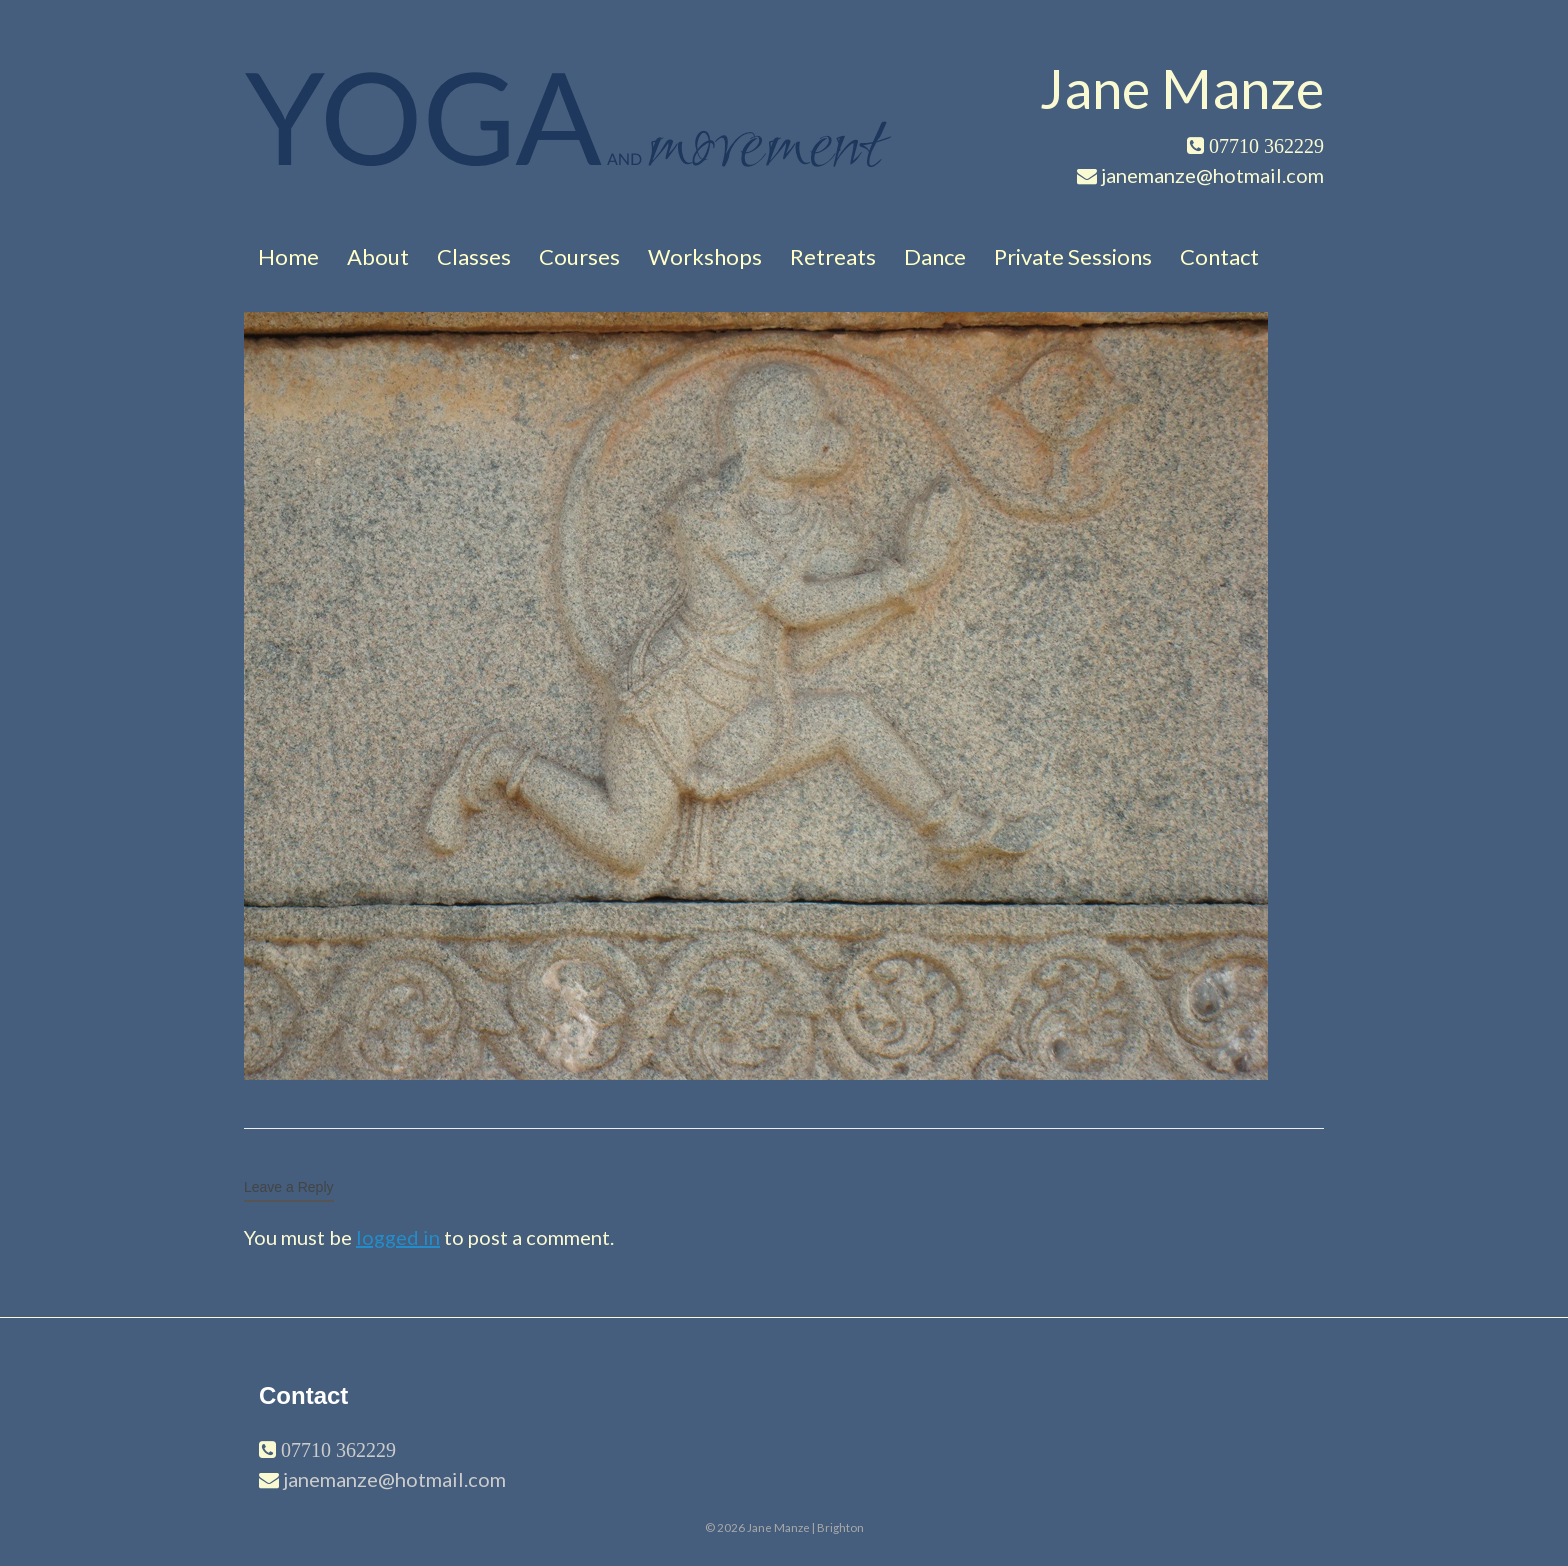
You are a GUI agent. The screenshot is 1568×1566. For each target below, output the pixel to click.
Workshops (705, 256)
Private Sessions (1073, 256)
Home (288, 256)
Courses (579, 256)
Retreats (833, 256)
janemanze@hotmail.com (394, 1479)
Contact (1219, 256)
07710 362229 (336, 1450)
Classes (474, 256)
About (378, 256)
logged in (398, 1237)
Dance (935, 256)
